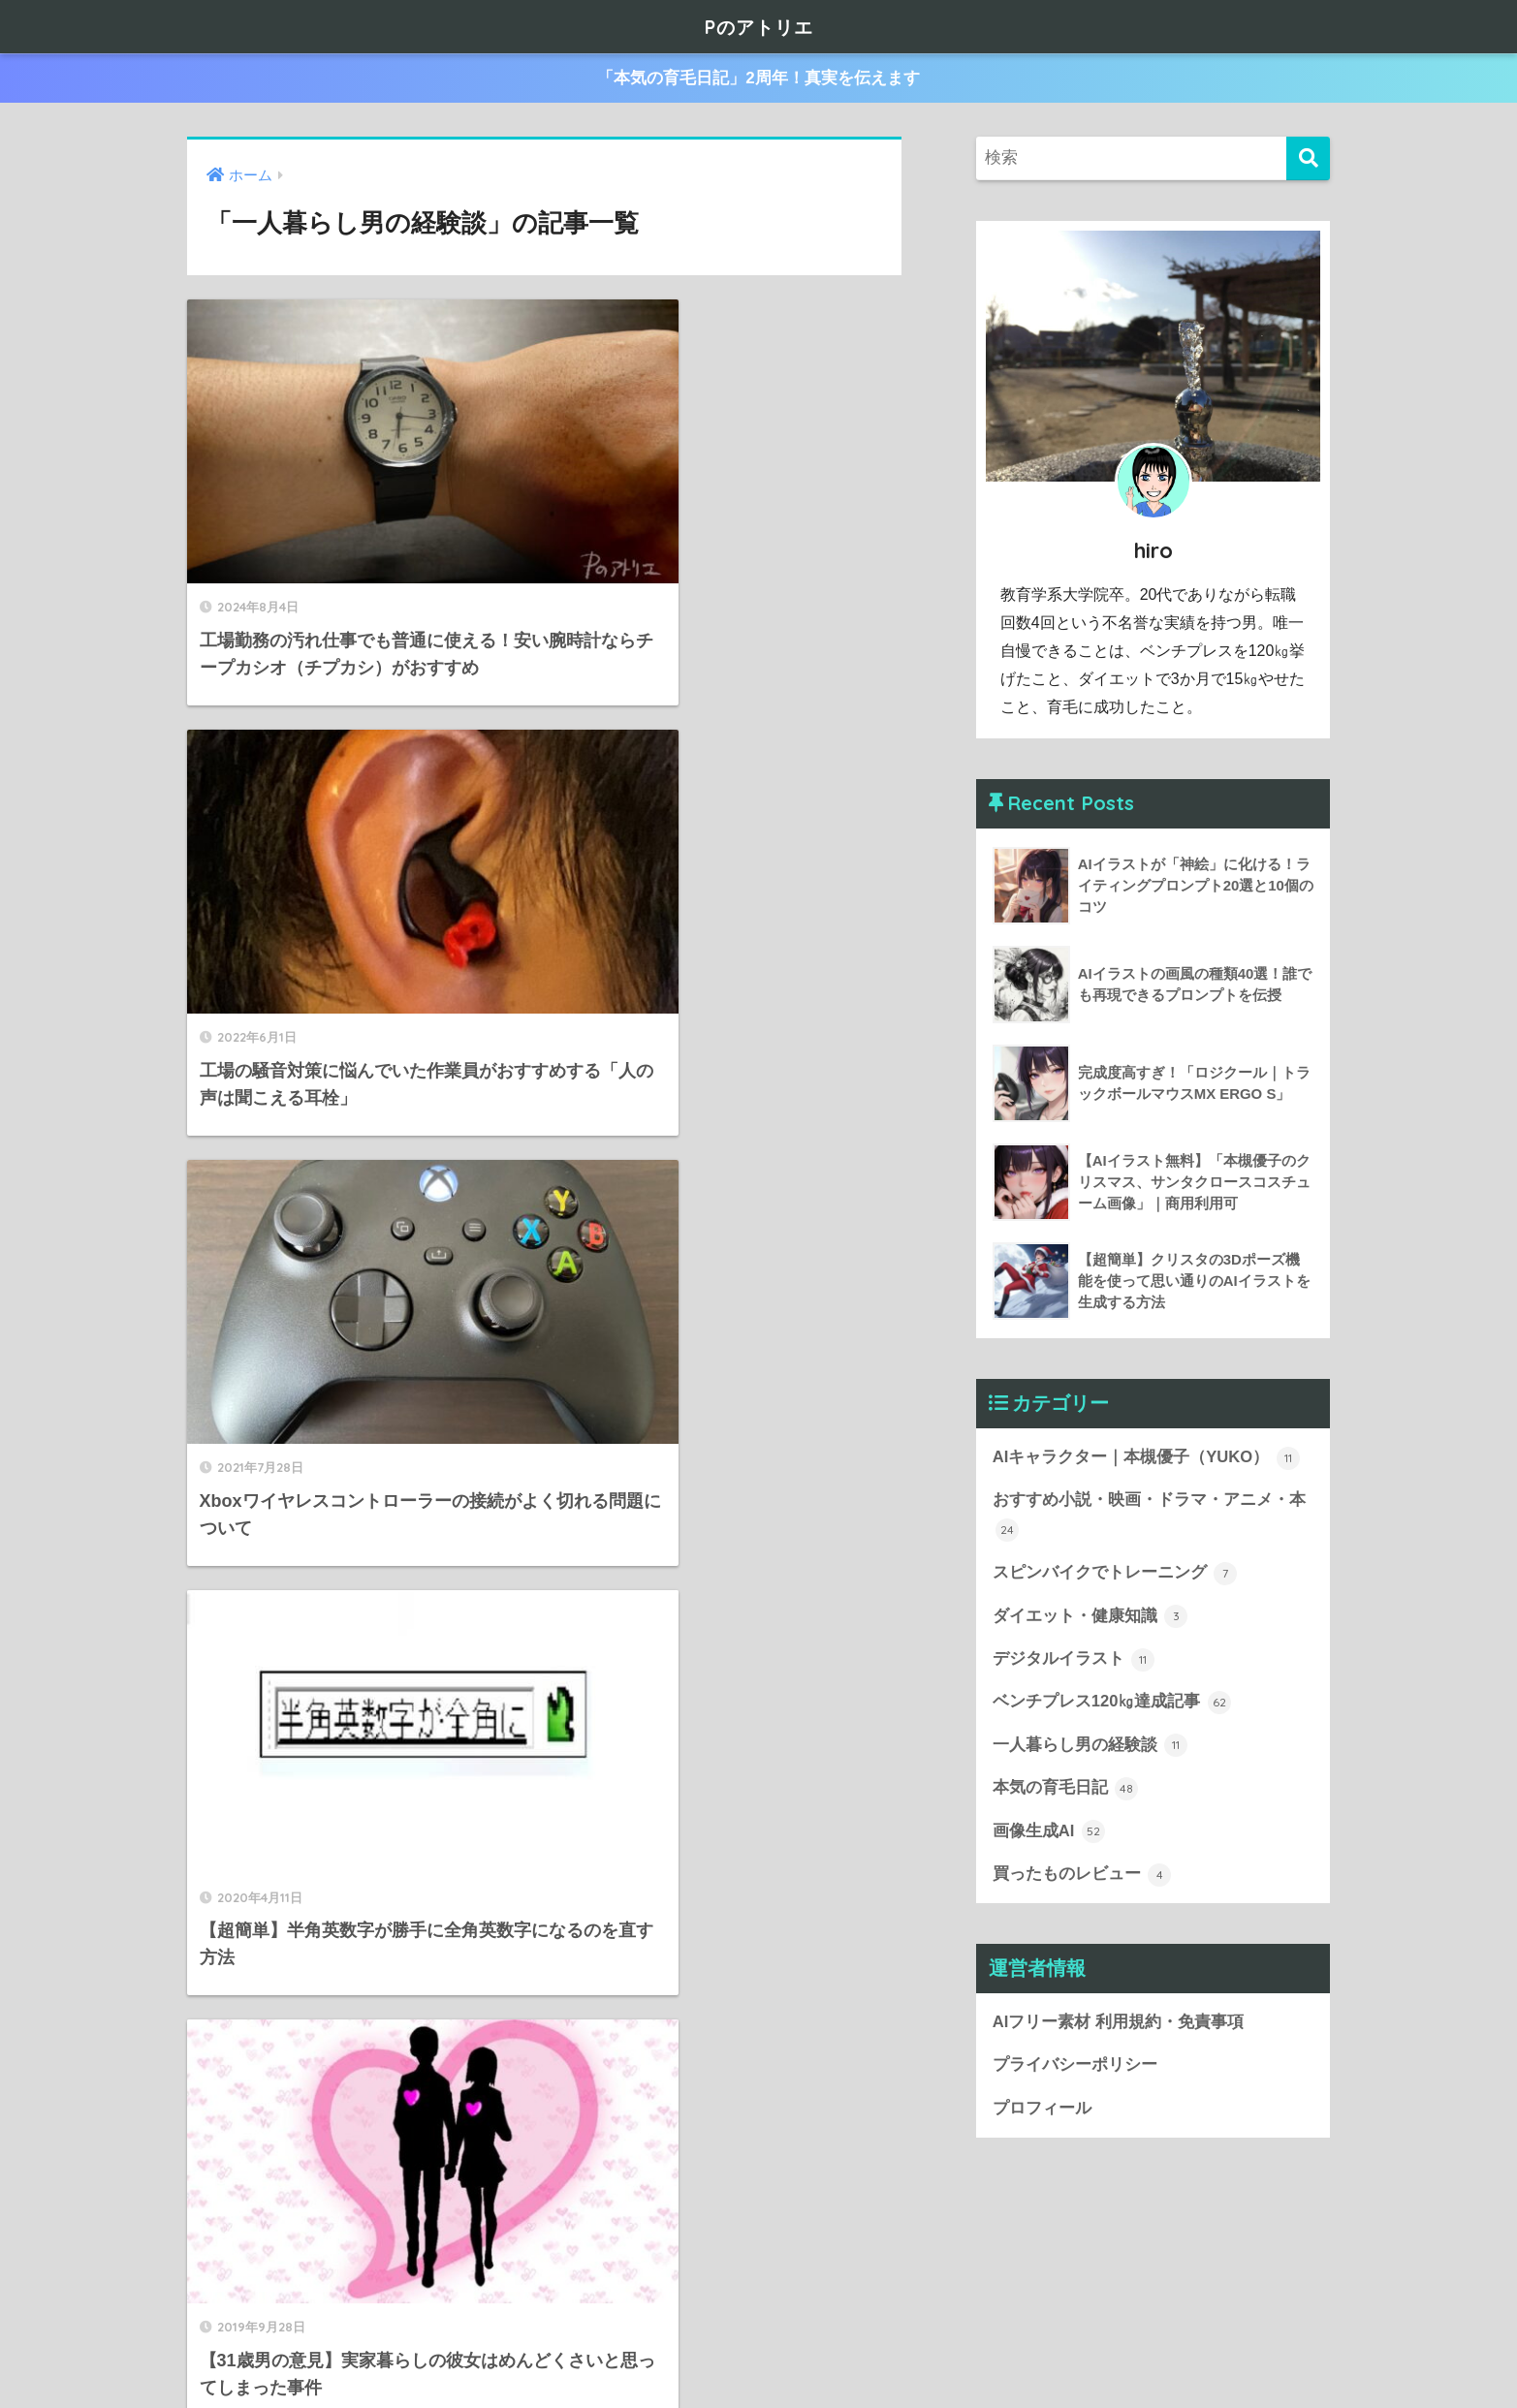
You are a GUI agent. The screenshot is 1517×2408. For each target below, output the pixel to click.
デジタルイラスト (1074, 1661)
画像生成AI (1049, 1834)
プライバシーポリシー (1075, 2069)
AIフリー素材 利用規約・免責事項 (1118, 2026)
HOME (758, 2331)
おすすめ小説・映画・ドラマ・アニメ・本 (1149, 1517)
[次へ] (618, 2201)
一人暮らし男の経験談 (1090, 1748)
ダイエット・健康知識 (1090, 1618)
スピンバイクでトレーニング (1115, 1574)
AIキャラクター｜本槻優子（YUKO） (1147, 1458)
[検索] (1308, 158)
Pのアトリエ (759, 26)
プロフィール (1042, 2112)
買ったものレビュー (1082, 1878)
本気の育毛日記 (1066, 1791)
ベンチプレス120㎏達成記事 (1112, 1704)
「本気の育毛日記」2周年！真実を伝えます (758, 79)
